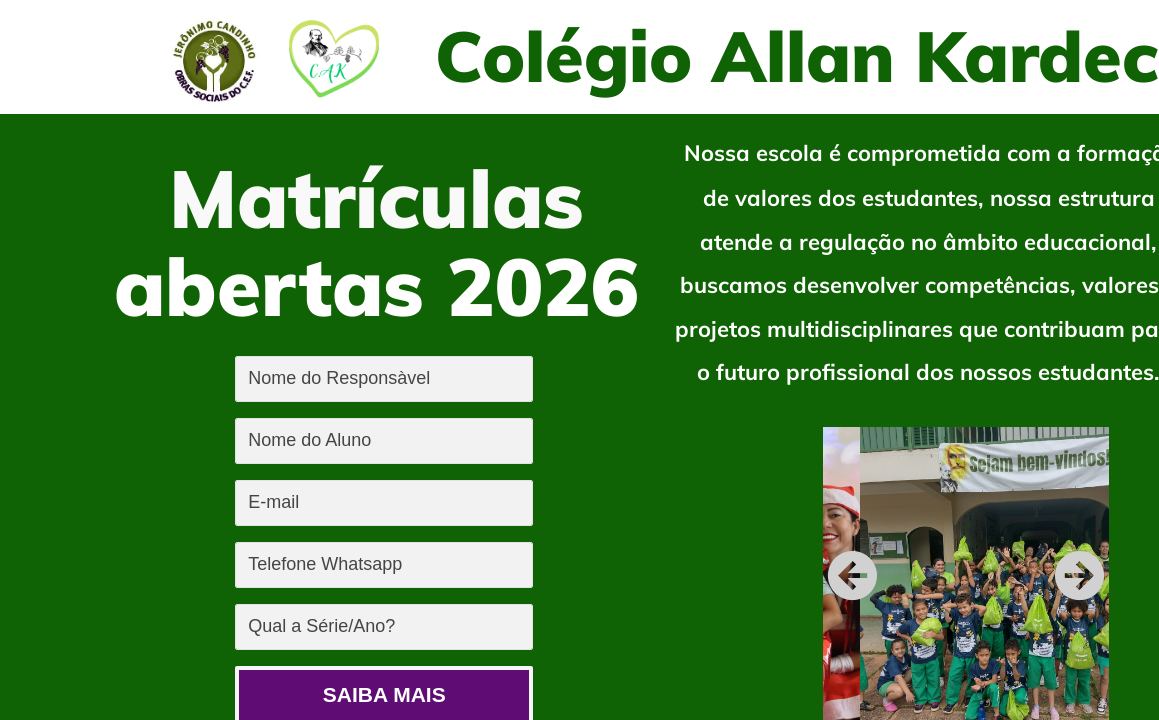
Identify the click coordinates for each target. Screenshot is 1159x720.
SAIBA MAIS (384, 694)
